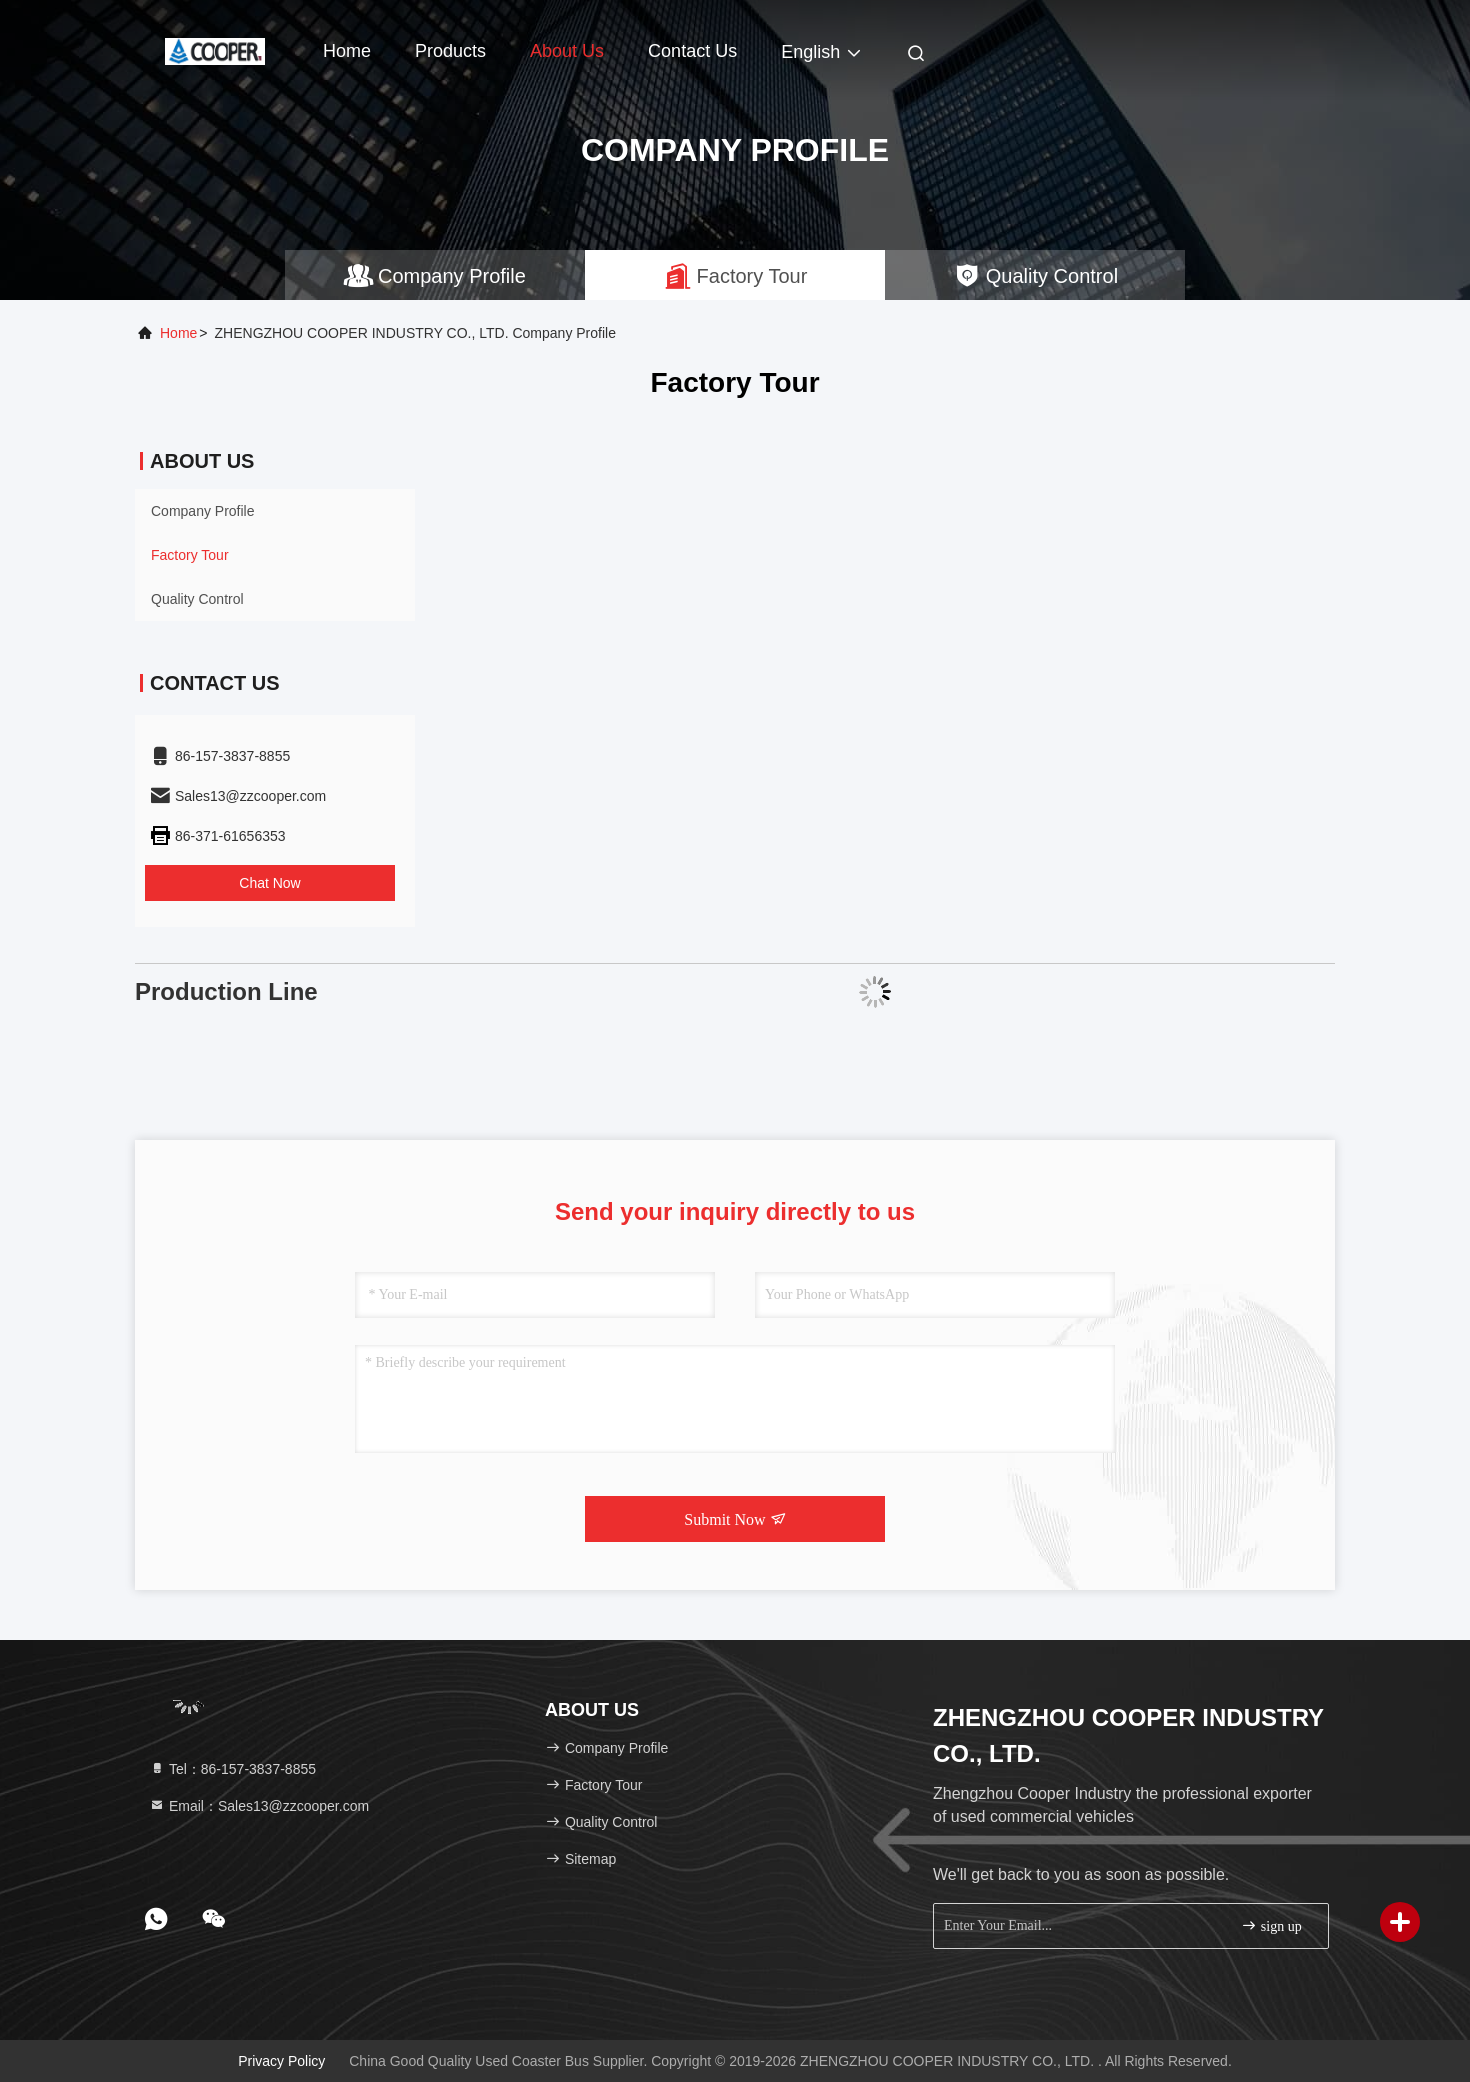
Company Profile (203, 511)
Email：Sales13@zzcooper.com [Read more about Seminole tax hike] (259, 1806)
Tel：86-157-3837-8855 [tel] (232, 1769)
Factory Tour (190, 555)
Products (450, 51)
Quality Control (197, 599)
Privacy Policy (281, 2061)
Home (347, 51)
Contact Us (692, 51)
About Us (567, 51)
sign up (1271, 1925)
